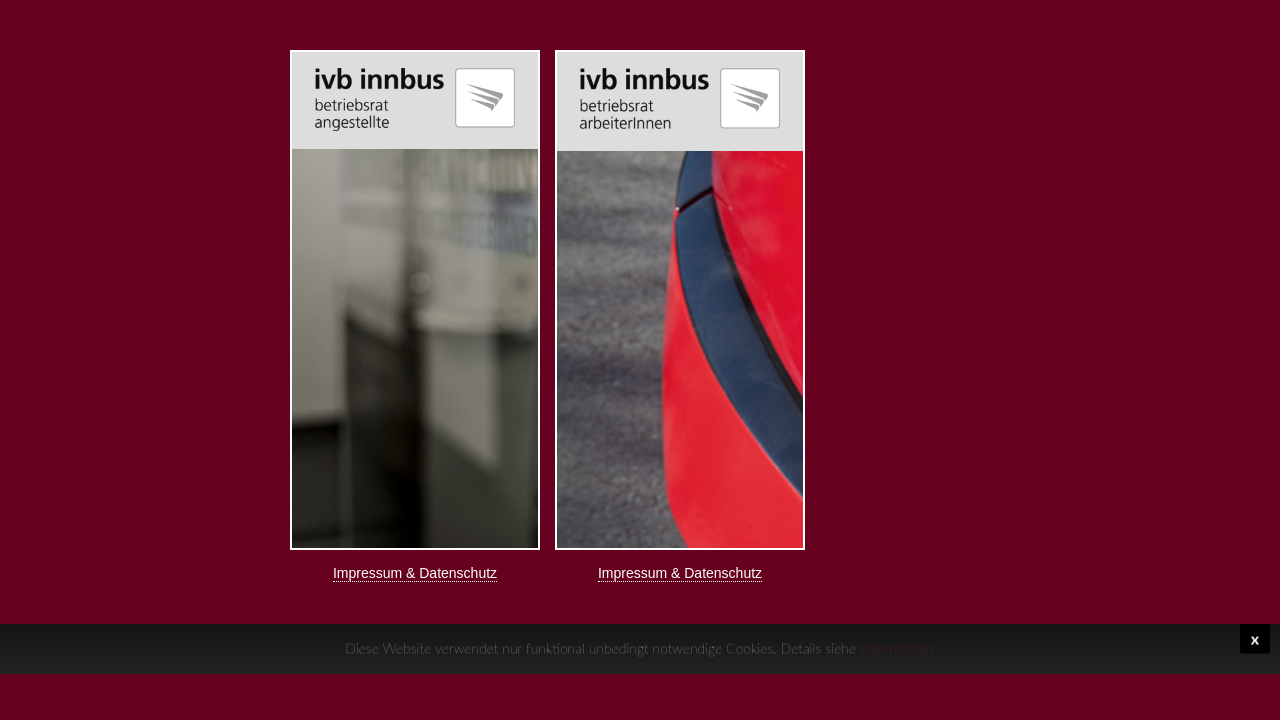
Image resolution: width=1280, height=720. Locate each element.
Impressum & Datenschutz (415, 573)
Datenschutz (897, 645)
